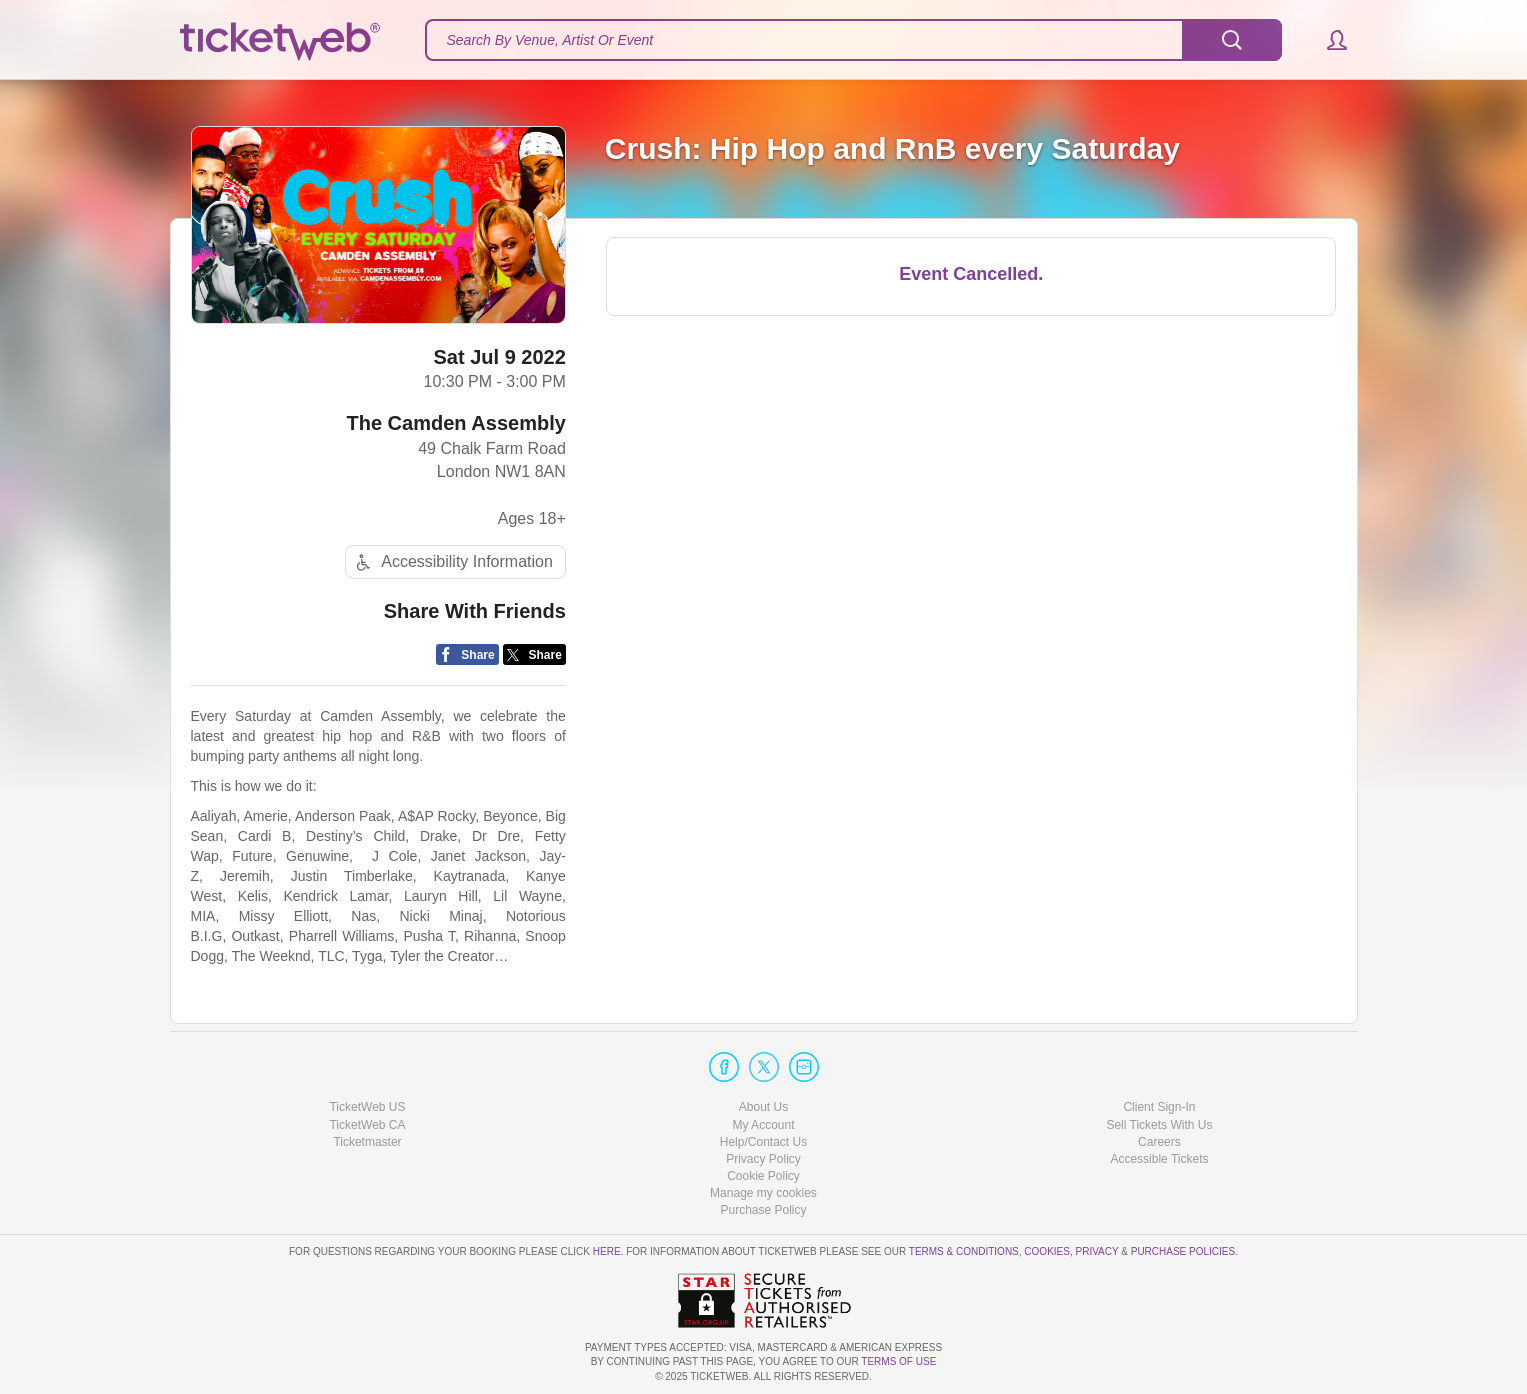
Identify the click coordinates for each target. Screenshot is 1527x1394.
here (607, 1251)
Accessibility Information (452, 562)
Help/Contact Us (763, 1142)
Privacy (1097, 1251)
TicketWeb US (367, 1107)
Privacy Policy (763, 1159)
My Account (763, 1125)
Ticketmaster (367, 1142)
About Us (763, 1107)
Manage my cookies (763, 1193)
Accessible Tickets (1159, 1159)
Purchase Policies (1183, 1251)
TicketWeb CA (367, 1125)
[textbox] (853, 40)
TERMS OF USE (898, 1361)
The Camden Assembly (456, 423)
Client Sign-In (1159, 1107)
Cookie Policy (763, 1176)
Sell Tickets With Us (1159, 1125)
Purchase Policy (763, 1210)
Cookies (1047, 1251)
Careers (1159, 1142)
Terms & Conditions (964, 1251)
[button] (1327, 40)
